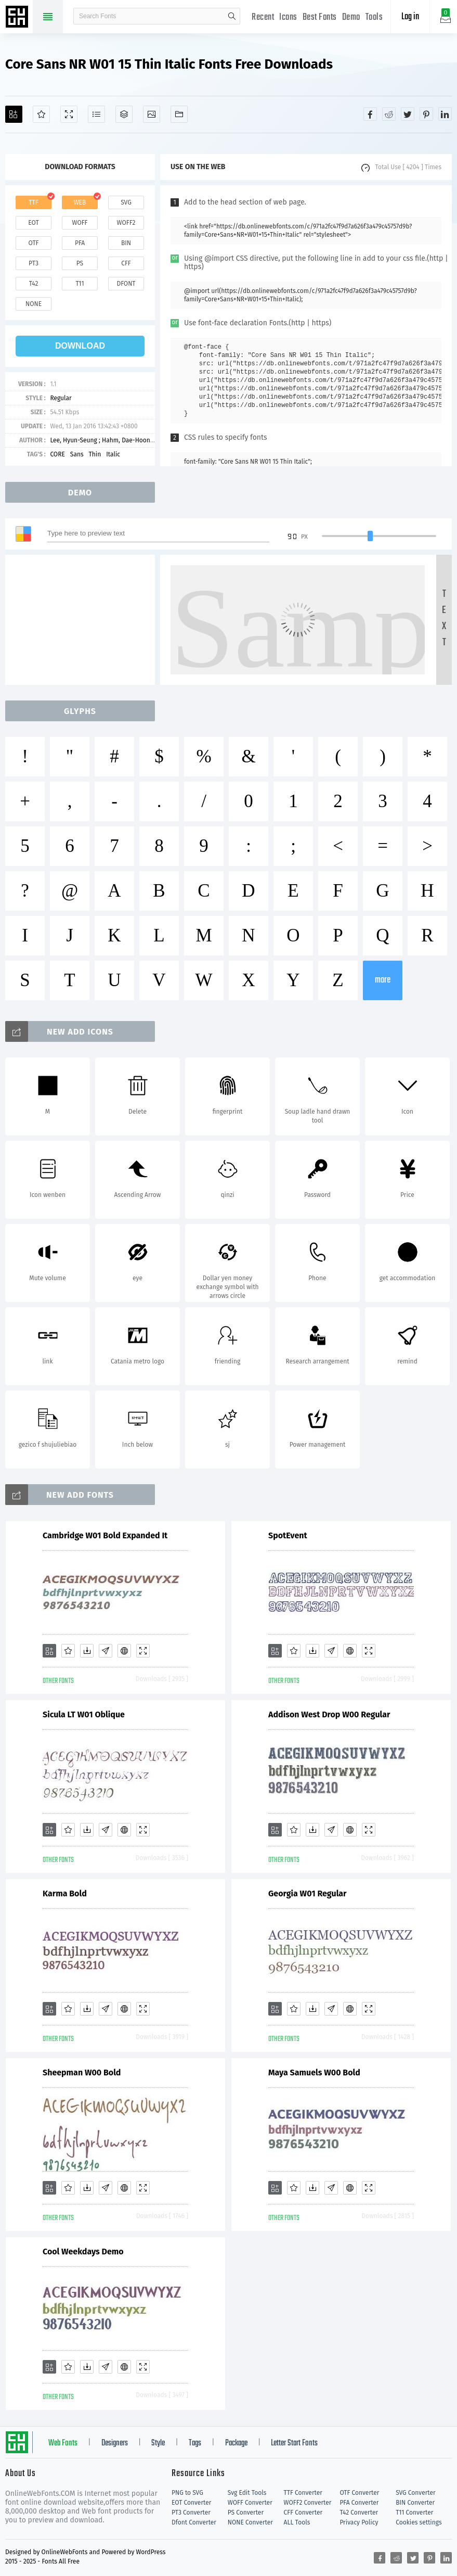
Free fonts (18, 17)
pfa (80, 243)
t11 (79, 283)
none (33, 304)
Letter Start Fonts (294, 2443)
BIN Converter (415, 2502)
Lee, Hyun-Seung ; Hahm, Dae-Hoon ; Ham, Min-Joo (121, 440)
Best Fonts (320, 17)
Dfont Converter (194, 2522)
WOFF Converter (250, 2502)
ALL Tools (297, 2522)
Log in (410, 16)
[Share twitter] (407, 114)
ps (79, 263)
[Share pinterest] (426, 114)
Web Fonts (62, 2443)
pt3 (33, 263)
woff (79, 222)
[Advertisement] (83, 620)
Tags (195, 2443)
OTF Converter (359, 2492)
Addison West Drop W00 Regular (329, 1714)
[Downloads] (87, 1650)
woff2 (126, 222)
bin (126, 243)
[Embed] (124, 1650)
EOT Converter (191, 2502)
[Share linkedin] (445, 114)
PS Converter (246, 2512)
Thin (95, 454)
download (80, 345)
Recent (263, 17)
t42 (33, 283)
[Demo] (68, 114)
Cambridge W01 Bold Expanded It (105, 1535)
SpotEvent (287, 1535)
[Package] (124, 114)
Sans (77, 454)
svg (126, 202)
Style (158, 2443)
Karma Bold (65, 1893)
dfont (125, 283)
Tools (374, 17)
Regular (60, 398)
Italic (113, 454)
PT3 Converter (191, 2512)
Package (236, 2443)
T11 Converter (414, 2512)
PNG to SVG (187, 2492)
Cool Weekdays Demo (83, 2251)
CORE (57, 454)
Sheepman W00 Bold (82, 2072)
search (232, 16)
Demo (351, 17)
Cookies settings (418, 2522)
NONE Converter (250, 2522)
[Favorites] (41, 114)
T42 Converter (359, 2512)
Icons (288, 17)
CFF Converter (303, 2512)
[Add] (13, 114)
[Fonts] (179, 114)
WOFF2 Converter (308, 2502)
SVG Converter (415, 2492)
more (382, 980)
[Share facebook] (370, 114)
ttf (33, 202)
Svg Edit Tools (247, 2492)
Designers (114, 2443)
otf (34, 243)
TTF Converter (303, 2492)
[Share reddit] (389, 114)
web (80, 202)
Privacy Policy (359, 2522)
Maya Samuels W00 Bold (314, 2072)
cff (126, 263)
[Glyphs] (96, 114)
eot (33, 222)
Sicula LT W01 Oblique (84, 1714)
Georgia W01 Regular (307, 1893)
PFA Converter (359, 2502)
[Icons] (151, 114)
